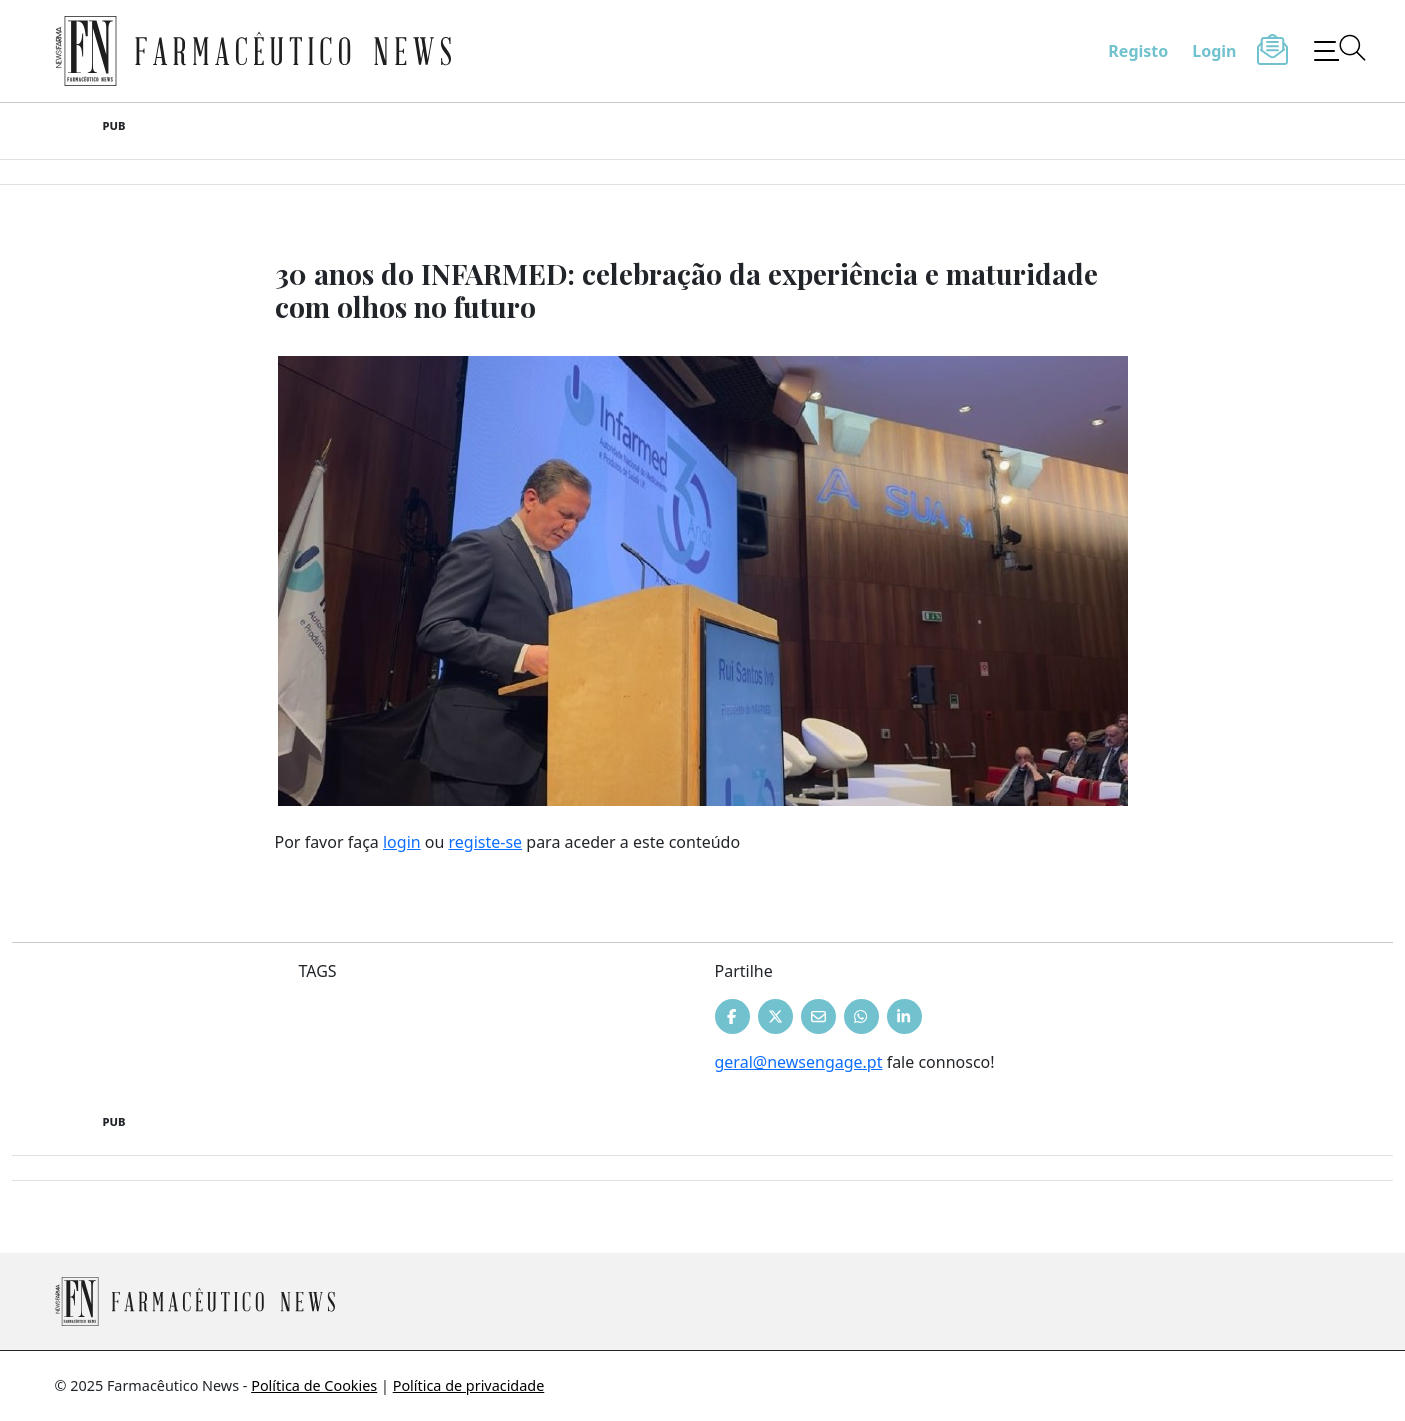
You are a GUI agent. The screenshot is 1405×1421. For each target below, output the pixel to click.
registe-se (486, 842)
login (402, 842)
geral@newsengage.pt (799, 1062)
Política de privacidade (469, 1385)
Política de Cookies (314, 1385)
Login (1214, 51)
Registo (1138, 51)
